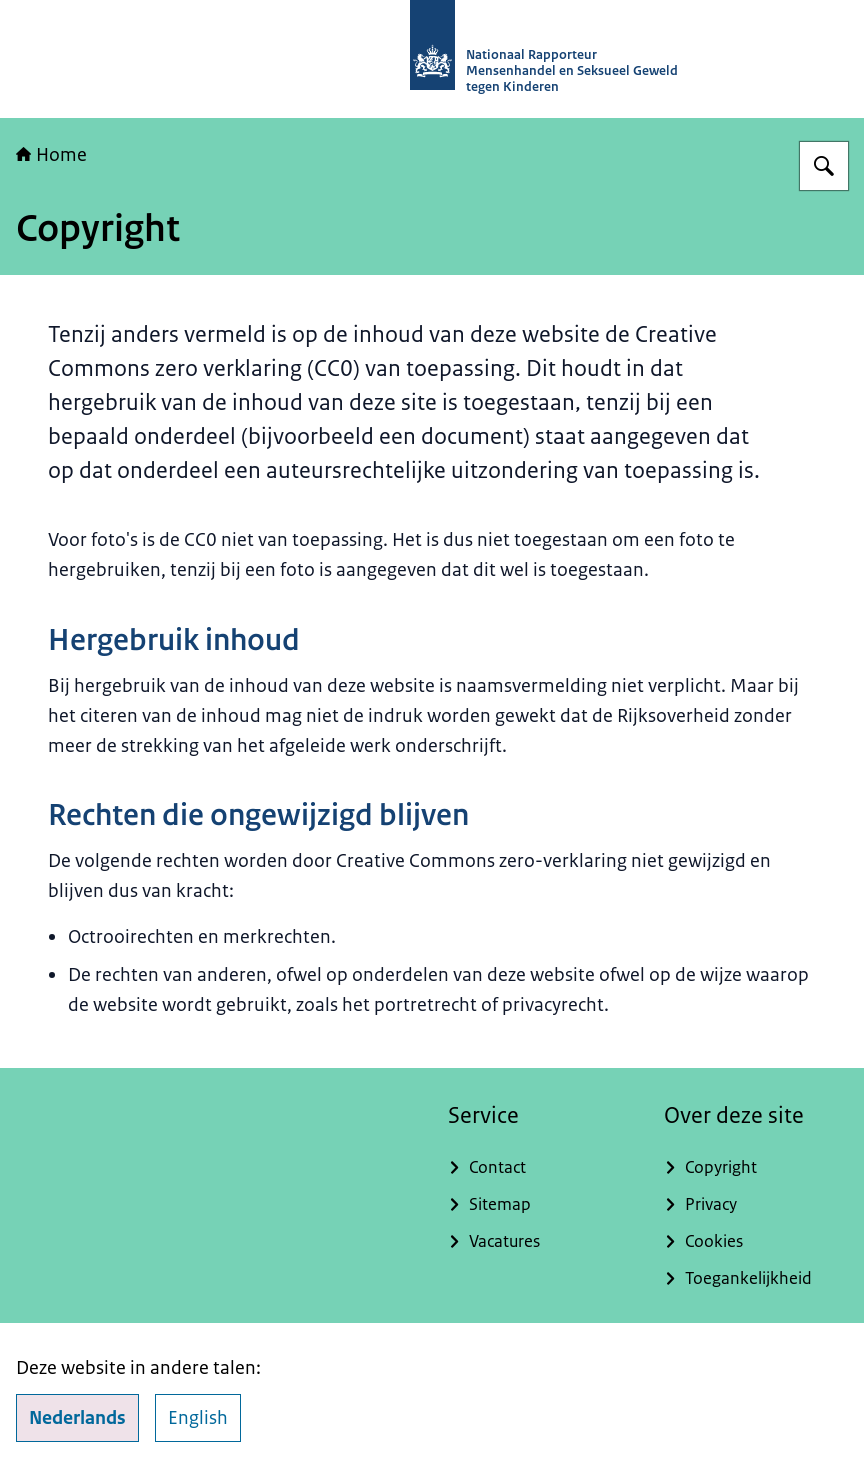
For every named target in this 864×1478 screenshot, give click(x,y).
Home (51, 155)
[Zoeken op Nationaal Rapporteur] (824, 166)
